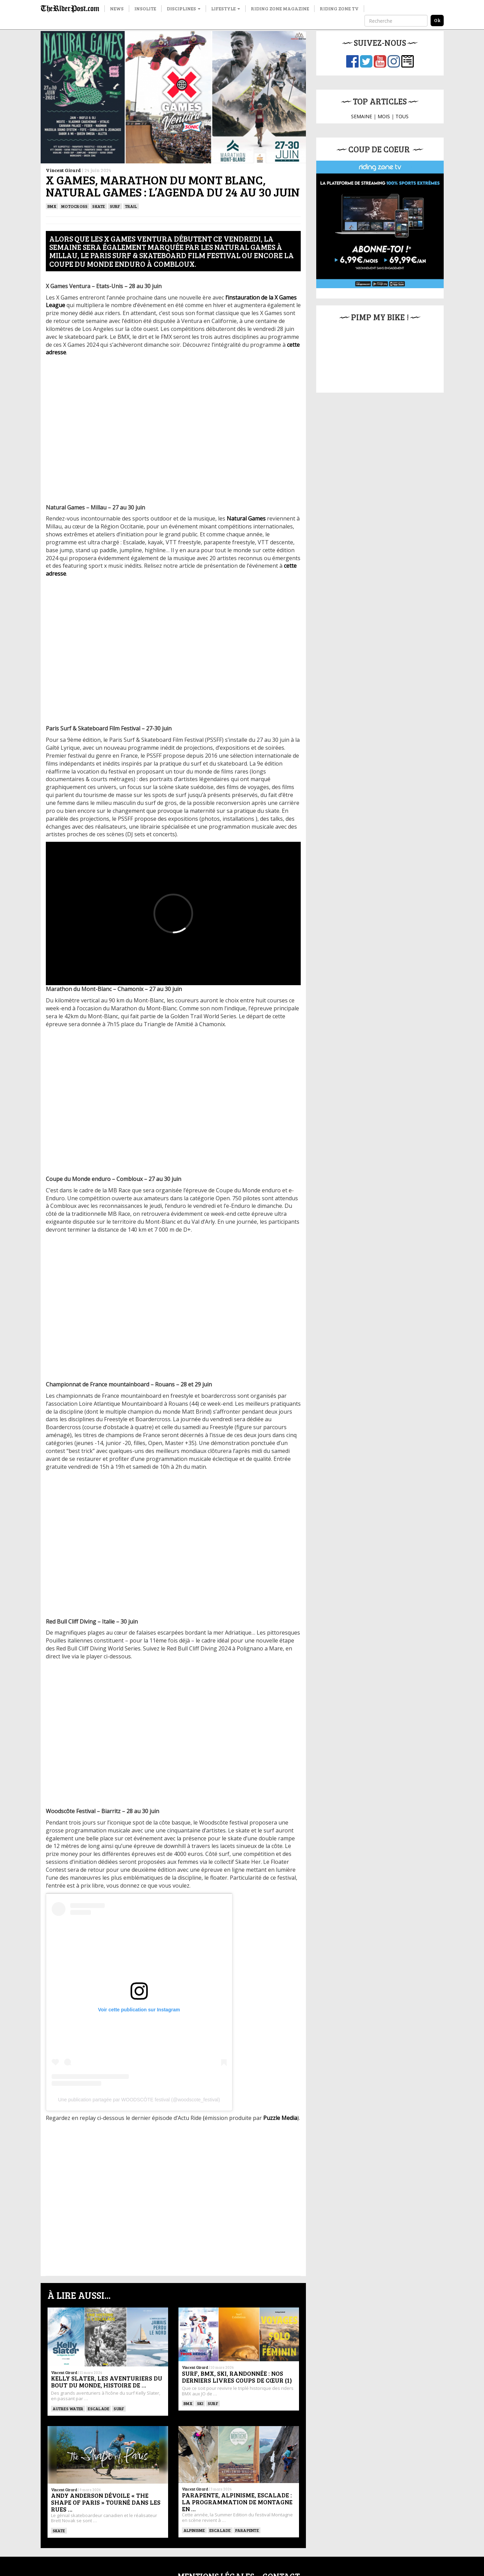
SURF (115, 206)
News (117, 8)
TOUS (402, 116)
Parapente (247, 2473)
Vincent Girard (63, 170)
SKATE (98, 206)
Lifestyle (225, 8)
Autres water (68, 2408)
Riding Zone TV (339, 8)
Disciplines (183, 8)
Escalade (98, 2408)
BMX (52, 206)
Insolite (145, 8)
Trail (131, 206)
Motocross (74, 206)
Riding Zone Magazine (280, 8)
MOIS (384, 116)
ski (200, 2403)
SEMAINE (361, 116)
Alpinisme (194, 2473)
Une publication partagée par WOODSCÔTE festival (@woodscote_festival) (139, 2099)
